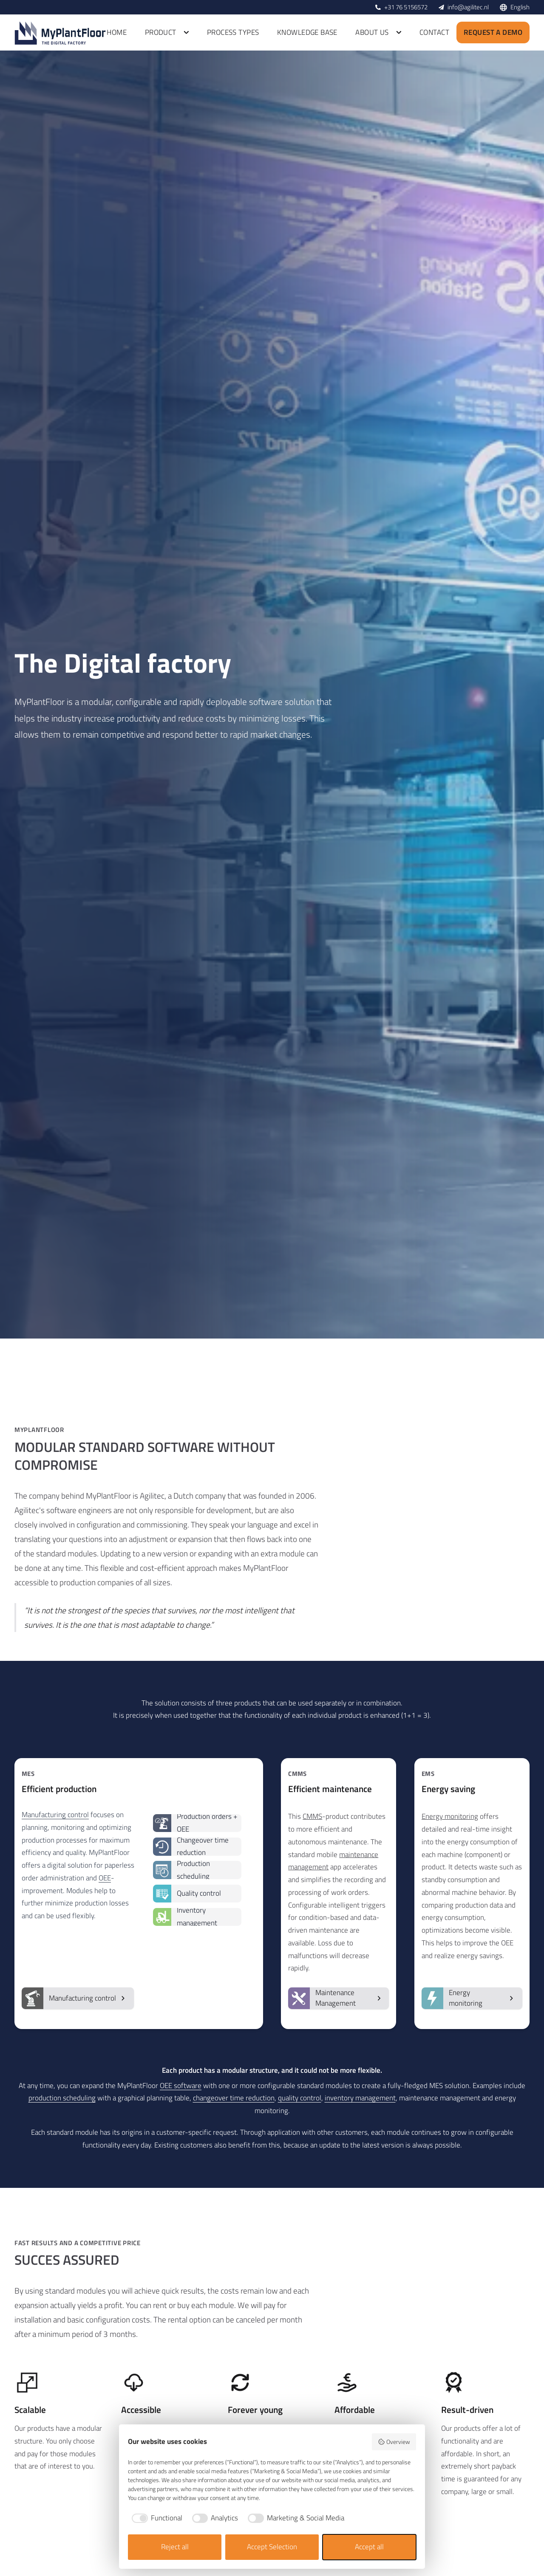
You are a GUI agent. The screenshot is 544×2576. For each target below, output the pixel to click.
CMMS (312, 1816)
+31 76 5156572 (406, 7)
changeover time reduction (234, 2097)
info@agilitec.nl (468, 7)
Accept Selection (272, 2546)
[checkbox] (155, 2518)
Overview (394, 2441)
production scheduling (62, 2097)
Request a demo (493, 32)
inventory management (360, 2097)
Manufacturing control (55, 1814)
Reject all (175, 2546)
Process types (233, 32)
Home (117, 32)
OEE (105, 1877)
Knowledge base (307, 32)
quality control (299, 2097)
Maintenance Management (335, 1998)
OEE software (180, 2085)
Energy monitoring (450, 1816)
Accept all (369, 2546)
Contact (434, 32)
